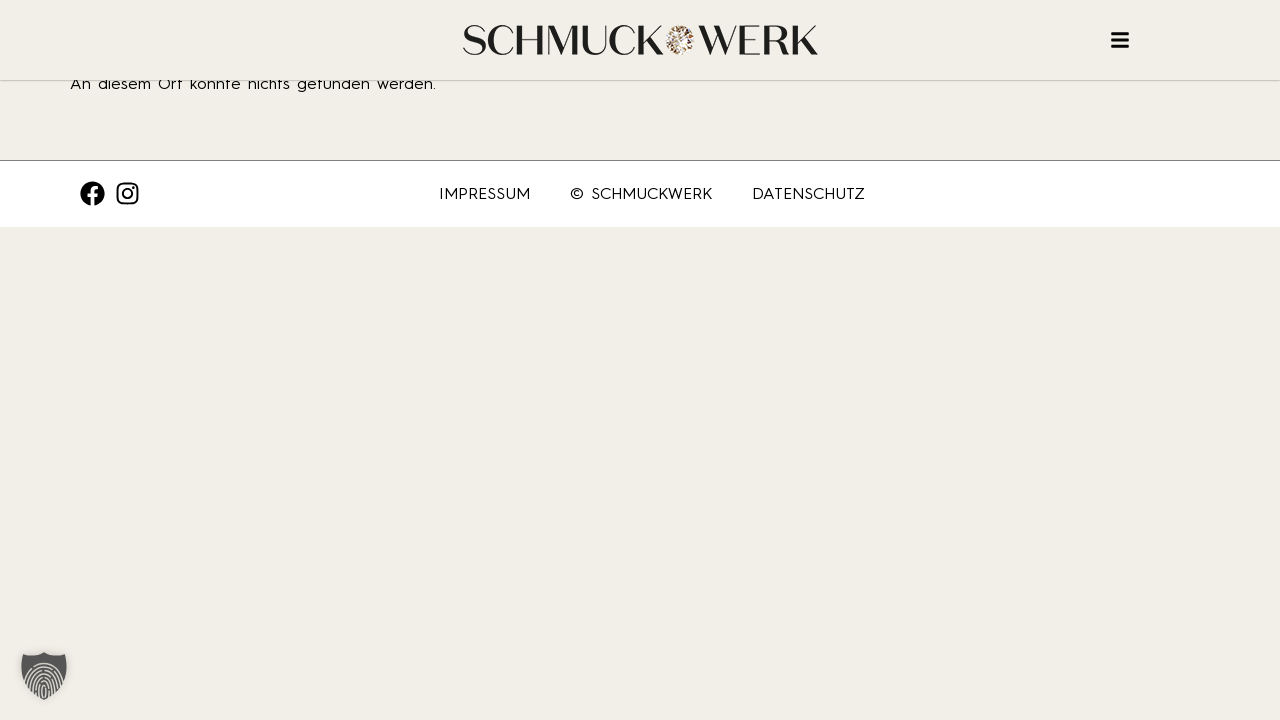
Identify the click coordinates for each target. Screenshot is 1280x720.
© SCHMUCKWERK (641, 193)
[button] (44, 676)
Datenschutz (808, 193)
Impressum (484, 193)
